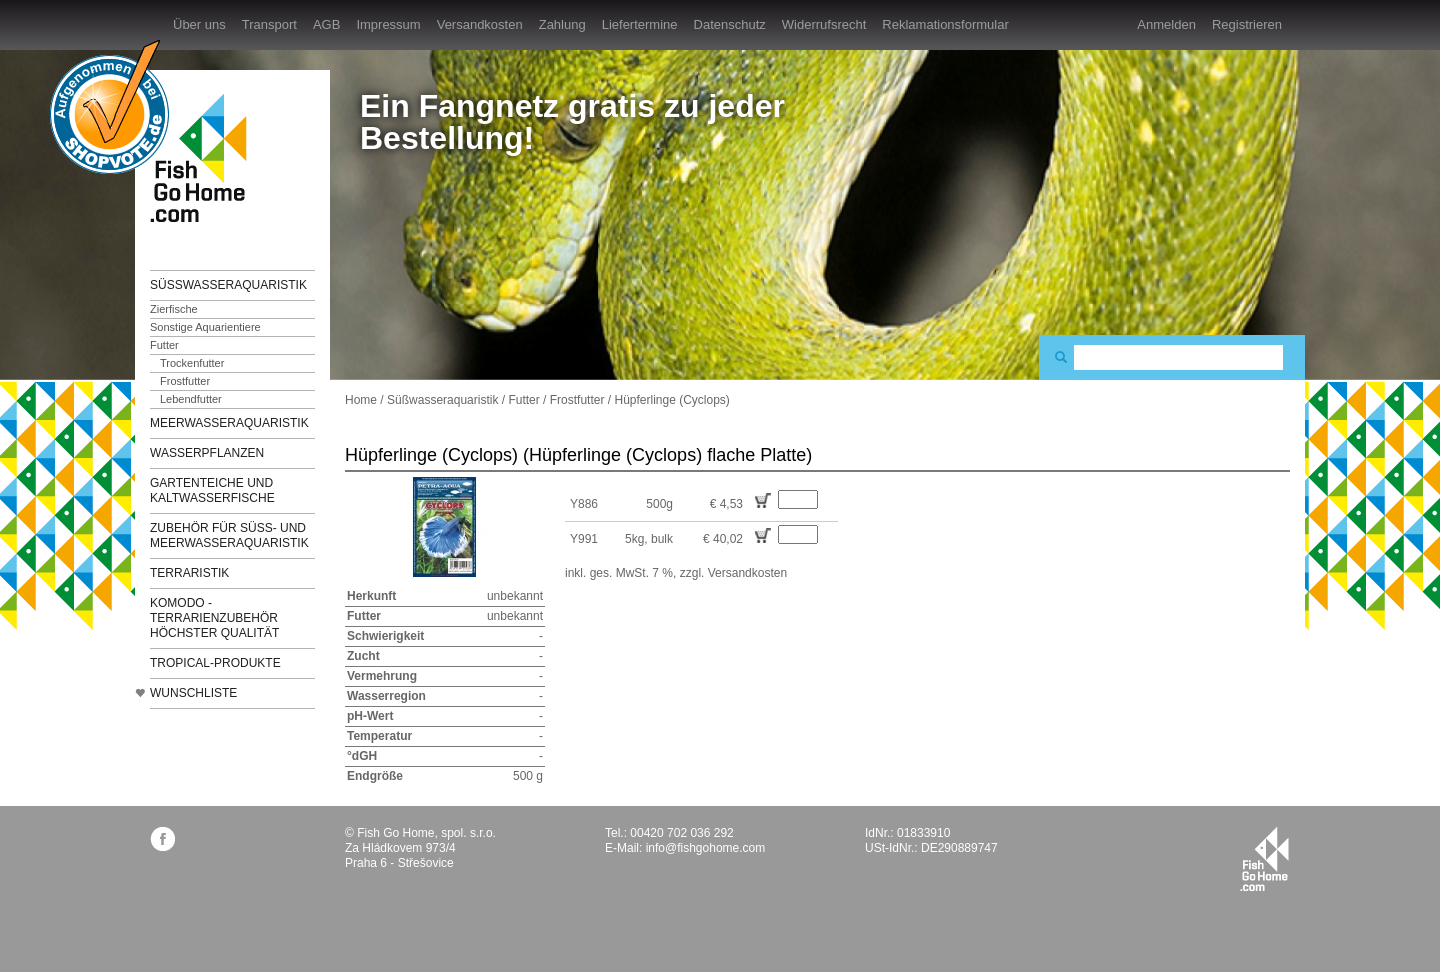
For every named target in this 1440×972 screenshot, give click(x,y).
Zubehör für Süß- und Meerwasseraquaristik (229, 535)
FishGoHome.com (205, 157)
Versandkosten (480, 24)
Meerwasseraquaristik (229, 423)
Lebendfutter (191, 399)
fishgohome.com (1264, 859)
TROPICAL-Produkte (215, 663)
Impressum (388, 24)
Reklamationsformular (945, 24)
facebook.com (162, 838)
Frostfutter (185, 381)
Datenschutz (730, 24)
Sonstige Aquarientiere (205, 327)
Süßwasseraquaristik (228, 285)
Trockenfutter (192, 363)
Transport (269, 24)
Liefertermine (640, 24)
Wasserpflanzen (207, 453)
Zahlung (562, 24)
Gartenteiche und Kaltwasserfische (212, 490)
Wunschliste (193, 693)
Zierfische (174, 309)
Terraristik (189, 573)
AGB (326, 24)
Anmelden (1166, 24)
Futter (164, 345)
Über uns (199, 24)
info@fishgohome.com (706, 848)
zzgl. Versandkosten (733, 573)
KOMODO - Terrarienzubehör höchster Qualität (214, 618)
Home (361, 400)
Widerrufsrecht (824, 24)
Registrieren (1247, 24)
